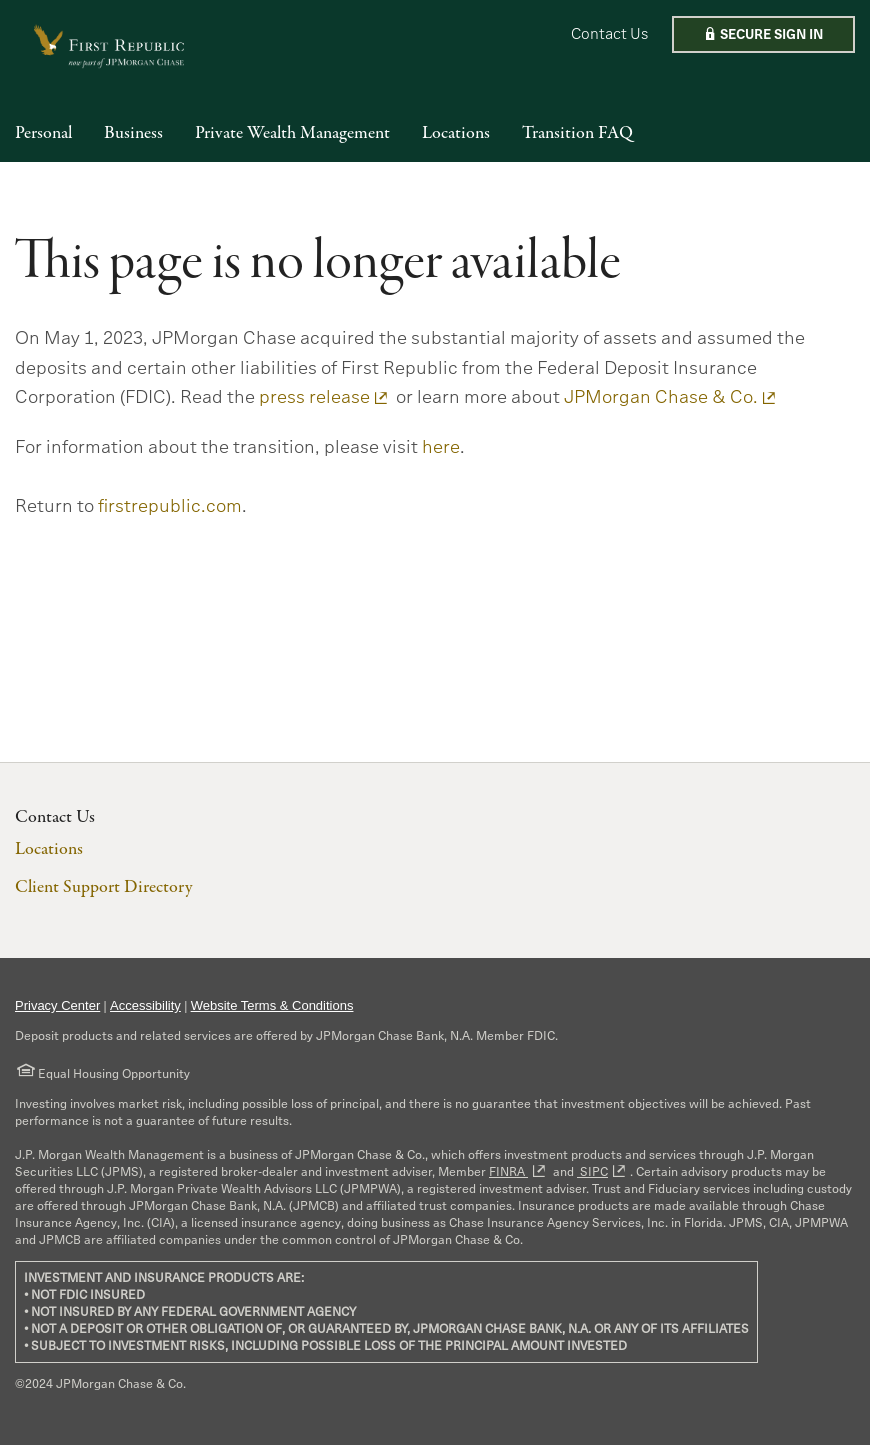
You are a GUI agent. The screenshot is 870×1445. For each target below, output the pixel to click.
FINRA (508, 1171)
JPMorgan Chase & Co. (661, 397)
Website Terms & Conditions (272, 1005)
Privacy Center (57, 1005)
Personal (43, 134)
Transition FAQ (577, 134)
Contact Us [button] (609, 33)
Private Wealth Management (292, 134)
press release (314, 397)
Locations (456, 134)
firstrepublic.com (170, 506)
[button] (763, 34)
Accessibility (145, 1005)
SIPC (592, 1171)
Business (133, 134)
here (441, 447)
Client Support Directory (103, 887)
